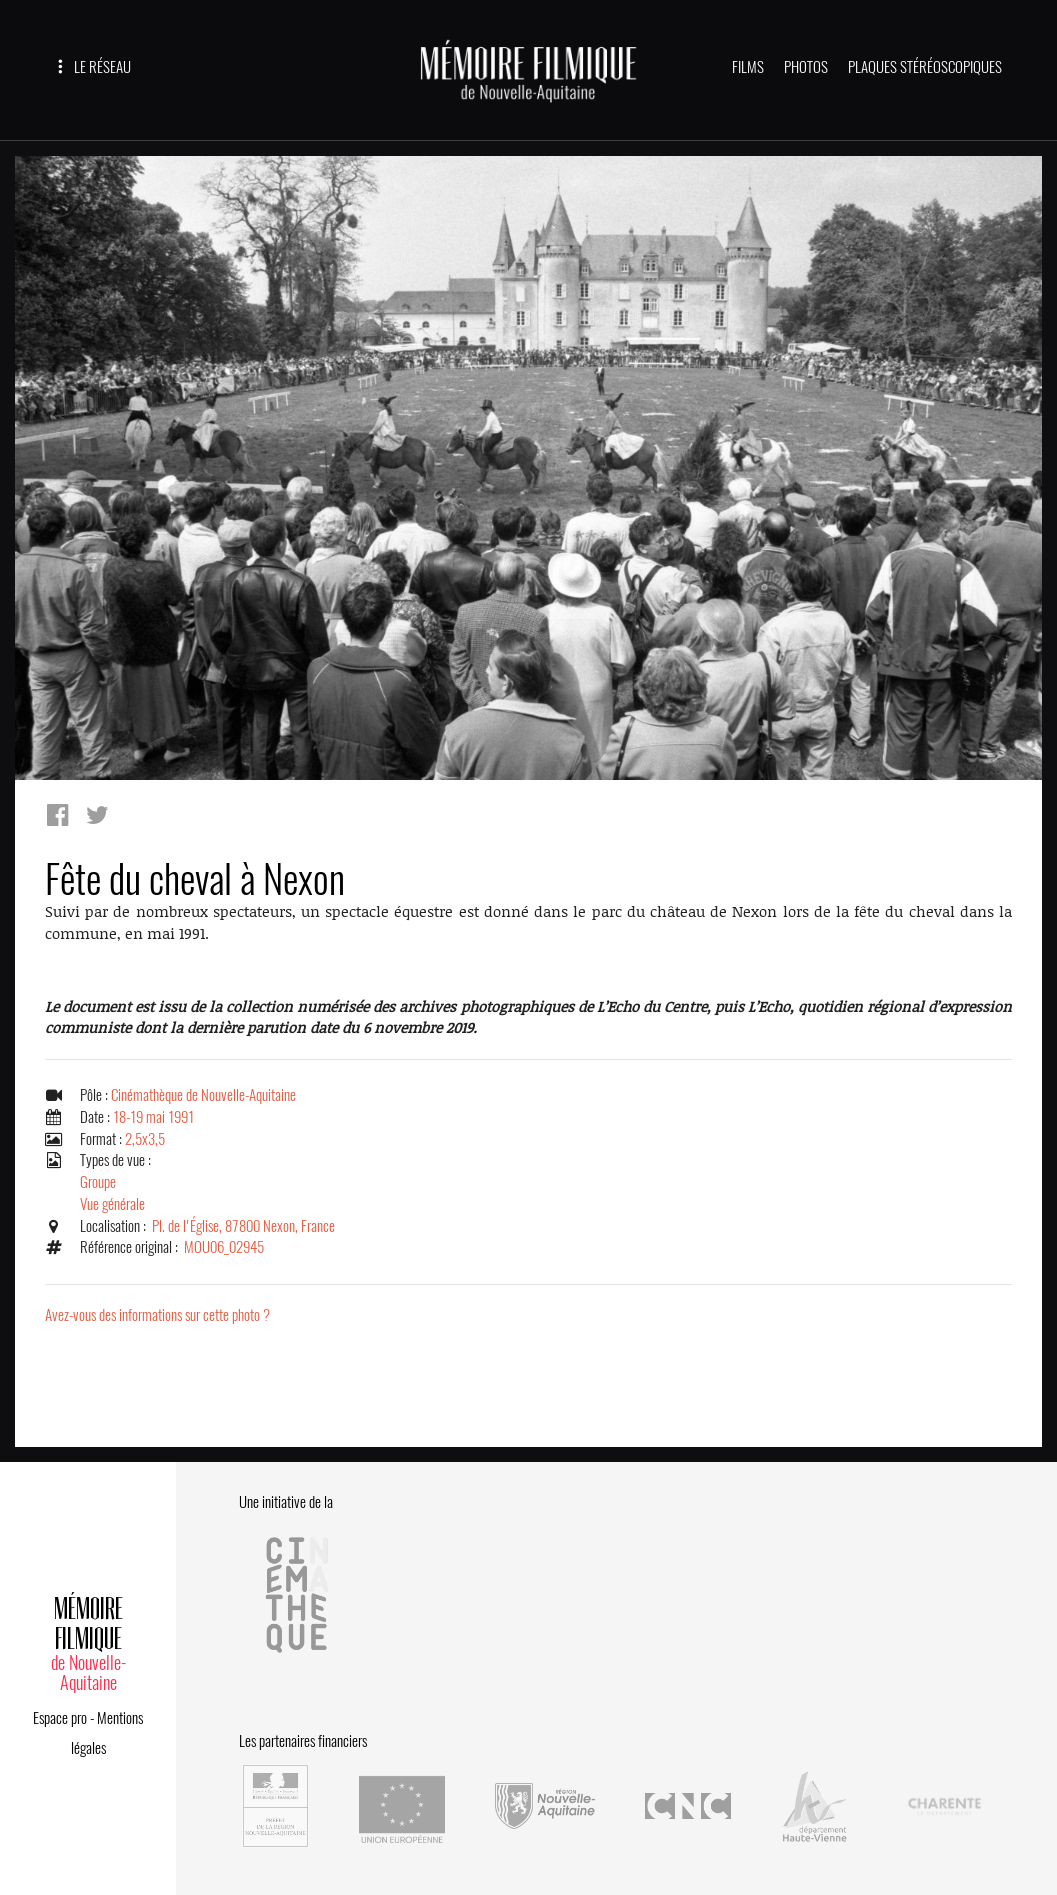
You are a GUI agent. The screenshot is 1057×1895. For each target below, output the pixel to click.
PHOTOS (806, 67)
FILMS (748, 67)
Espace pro (60, 1718)
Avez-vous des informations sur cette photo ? (157, 1315)
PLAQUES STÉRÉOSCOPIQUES (925, 67)
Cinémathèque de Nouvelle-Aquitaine (203, 1095)
